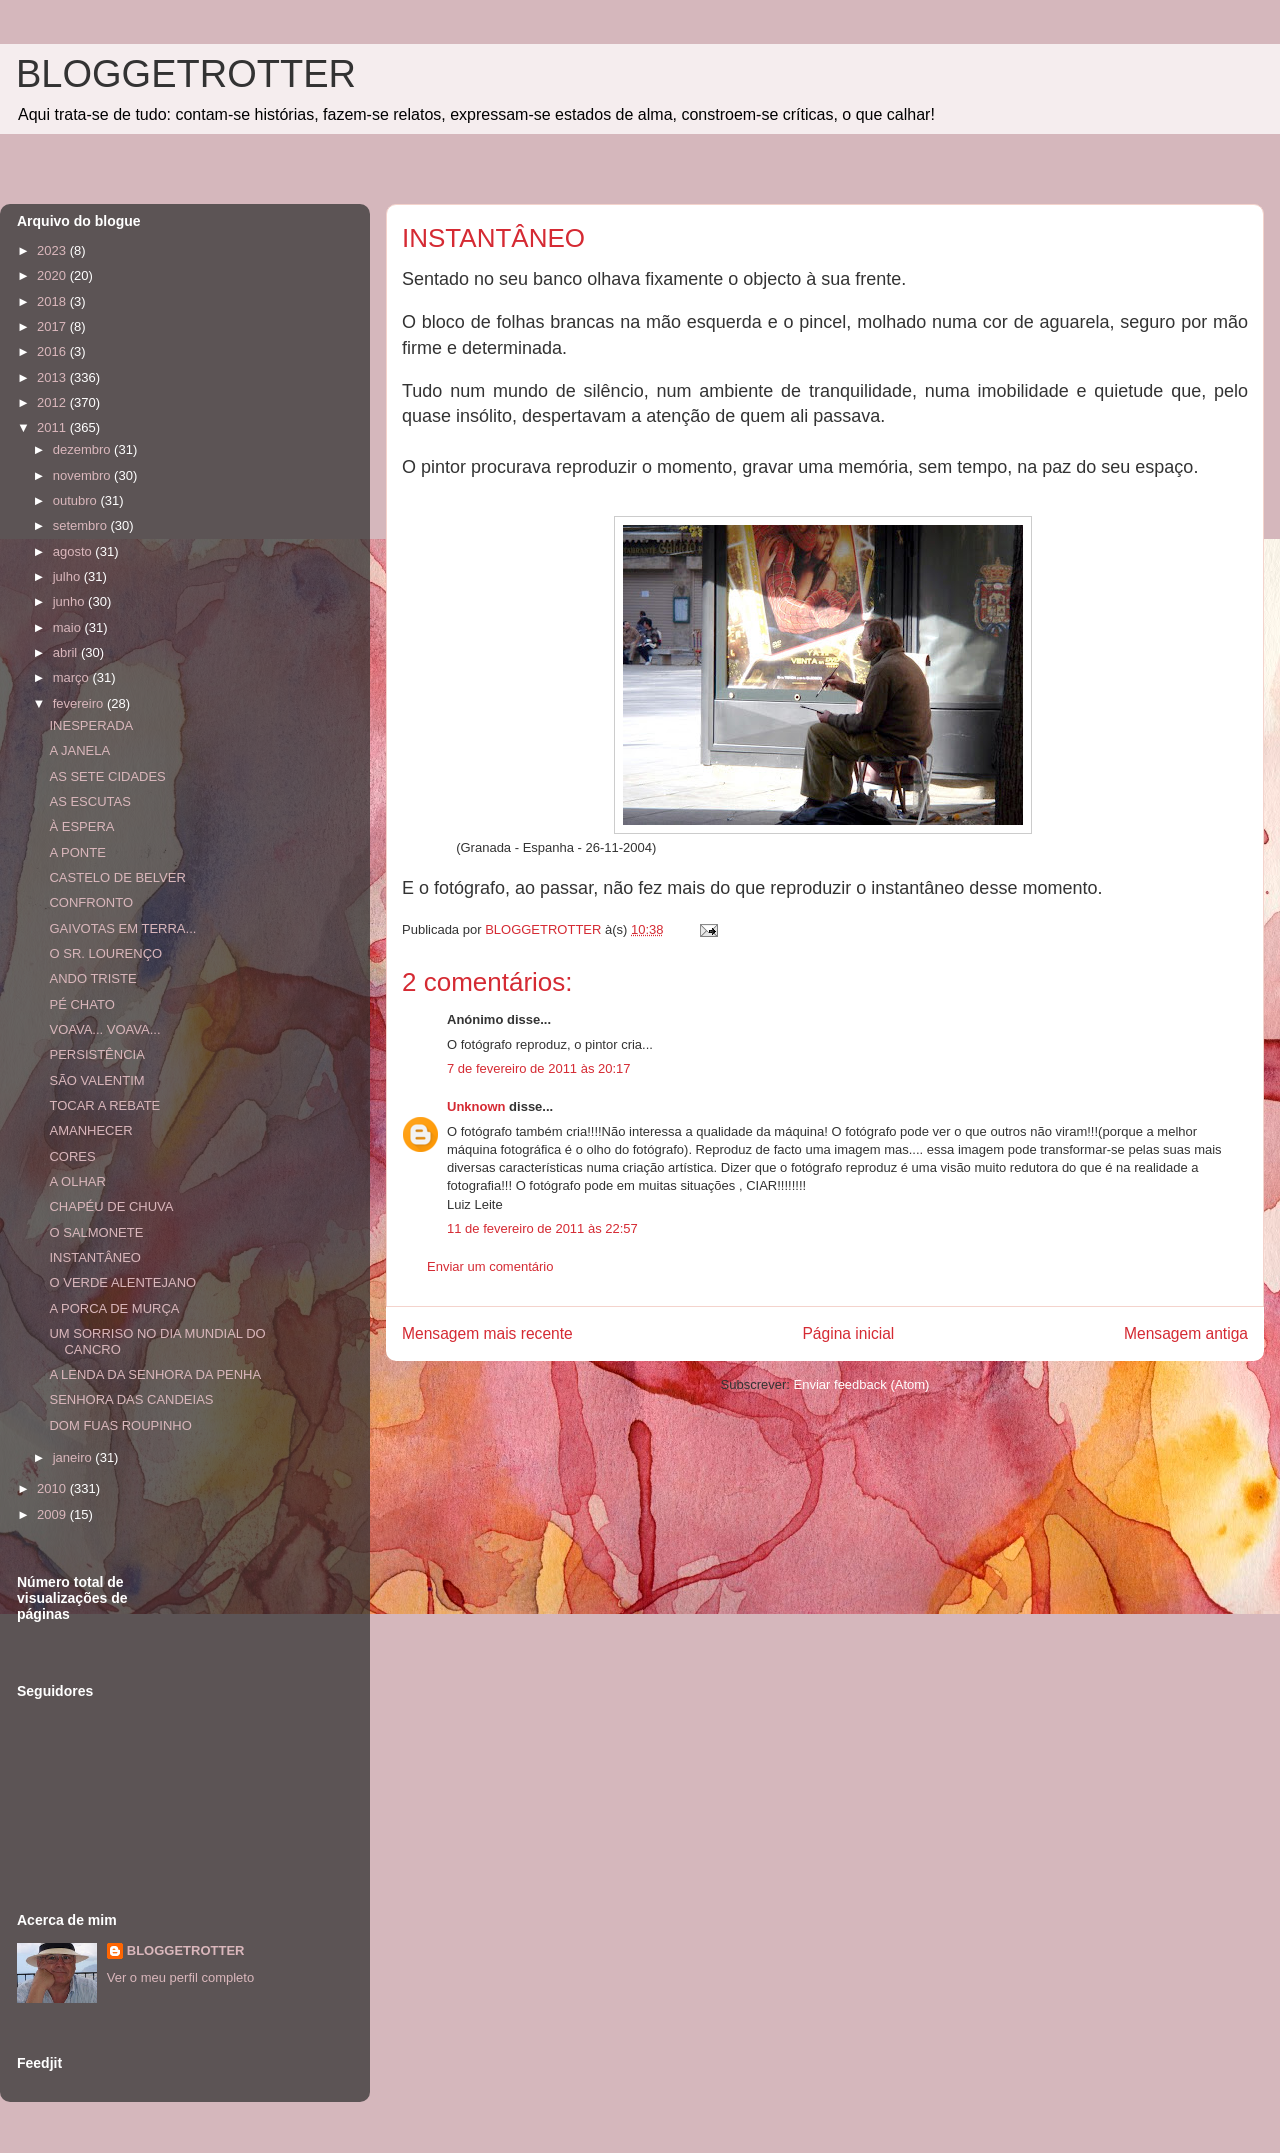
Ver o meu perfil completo (180, 1977)
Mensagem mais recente (487, 1333)
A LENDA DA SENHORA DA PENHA (155, 1374)
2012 (53, 402)
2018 (53, 301)
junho (70, 601)
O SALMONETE (96, 1232)
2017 (53, 326)
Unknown (476, 1106)
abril (67, 652)
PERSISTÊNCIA (96, 1054)
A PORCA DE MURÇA (114, 1308)
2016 (53, 351)
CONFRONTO (91, 902)
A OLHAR (77, 1181)
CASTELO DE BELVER (117, 877)
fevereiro (80, 703)
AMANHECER (90, 1130)
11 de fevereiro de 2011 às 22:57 (542, 1228)
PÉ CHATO (81, 1004)
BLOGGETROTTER (186, 74)
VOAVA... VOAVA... (104, 1029)
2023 (53, 250)
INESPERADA (91, 725)
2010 (53, 1488)
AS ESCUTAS (89, 801)
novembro (83, 475)
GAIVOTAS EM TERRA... (122, 928)
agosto (74, 551)
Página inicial (848, 1333)
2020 (53, 275)
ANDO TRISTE (92, 978)
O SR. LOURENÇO (105, 953)
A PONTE (77, 852)
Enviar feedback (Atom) (862, 1384)
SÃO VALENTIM (96, 1080)
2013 (53, 377)
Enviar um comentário (490, 1266)
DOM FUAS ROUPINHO (120, 1425)
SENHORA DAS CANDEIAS (131, 1399)
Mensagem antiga (1186, 1333)
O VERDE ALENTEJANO (122, 1282)
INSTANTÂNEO (95, 1257)
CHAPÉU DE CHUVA (111, 1206)
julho (68, 576)
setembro (82, 525)
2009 (53, 1514)
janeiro (74, 1457)
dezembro (83, 449)
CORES (72, 1156)
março (73, 677)
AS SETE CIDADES (107, 776)
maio (69, 627)
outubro (77, 500)
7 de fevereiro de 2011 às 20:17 (539, 1068)
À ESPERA (81, 826)
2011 (53, 427)
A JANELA (79, 750)
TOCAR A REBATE (104, 1105)
